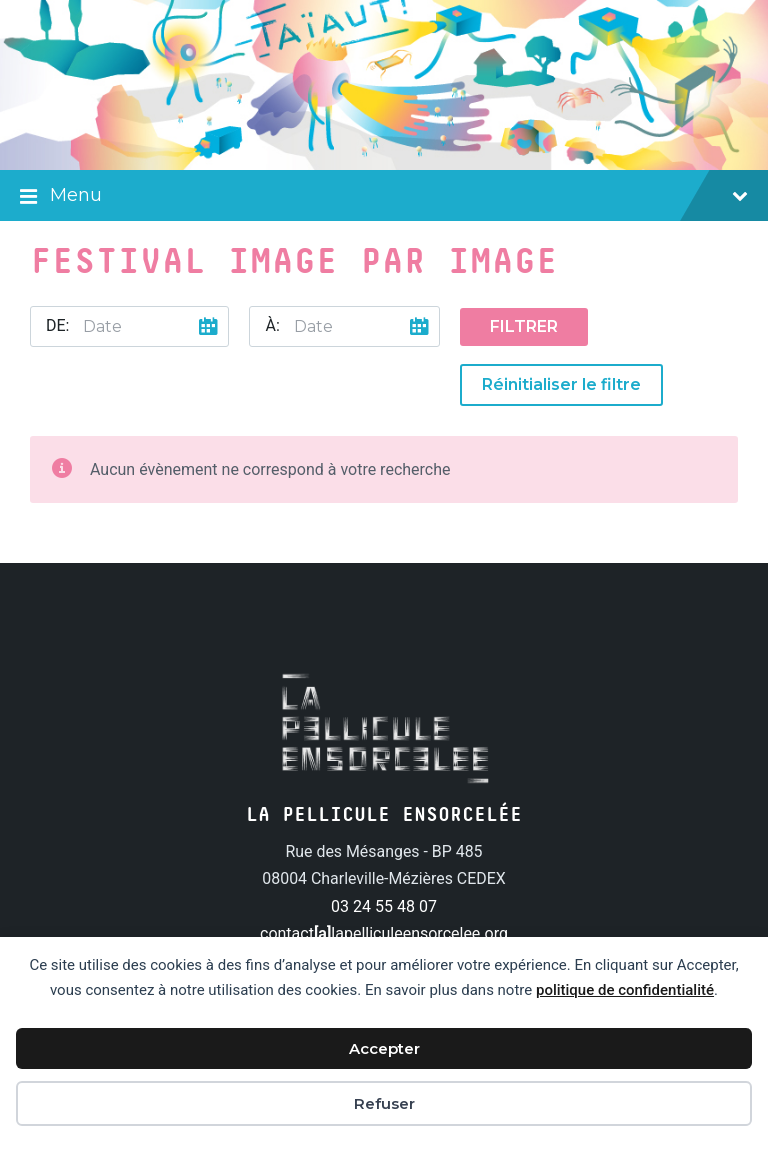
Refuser (384, 1103)
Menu (384, 197)
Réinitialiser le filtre (561, 384)
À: (272, 325)
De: (57, 325)
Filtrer (524, 326)
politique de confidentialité (625, 990)
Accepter (384, 1048)
